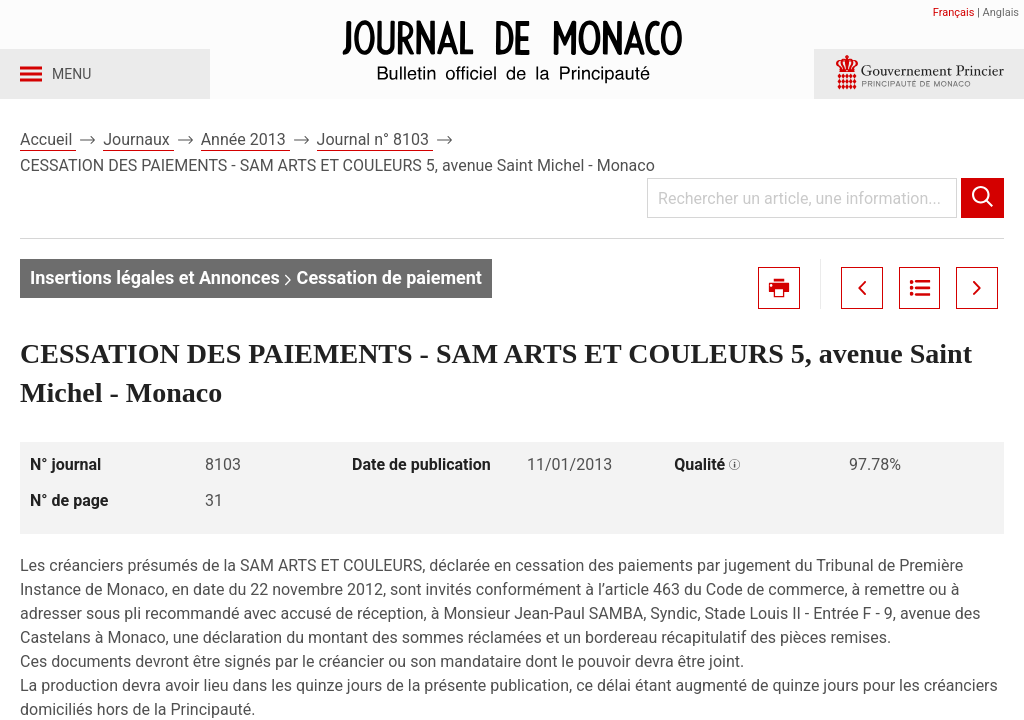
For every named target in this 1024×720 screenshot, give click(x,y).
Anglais (1001, 12)
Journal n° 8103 (375, 158)
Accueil (48, 158)
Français (954, 12)
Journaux (138, 158)
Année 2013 (245, 158)
